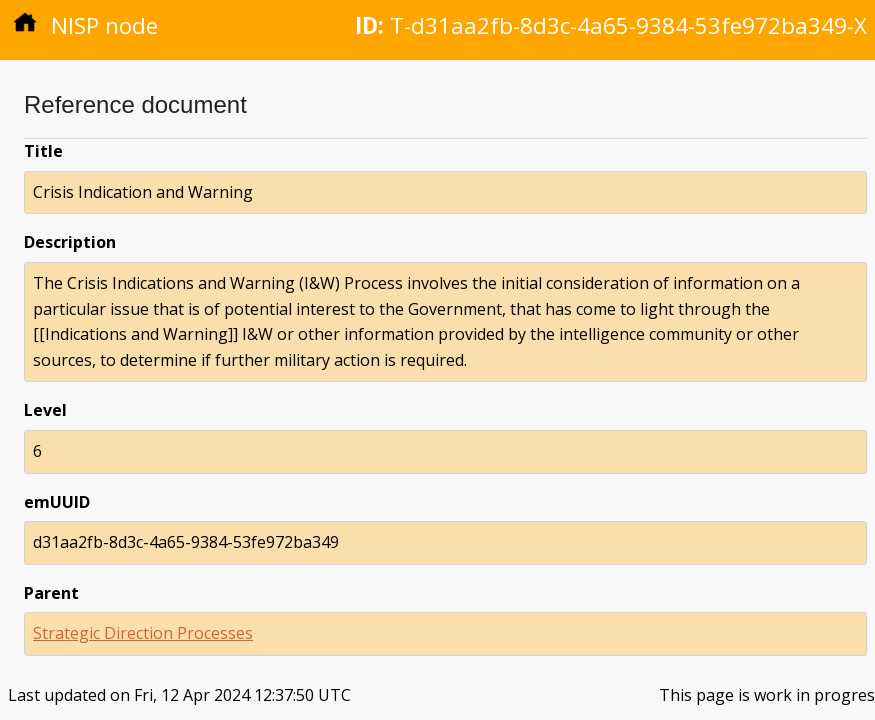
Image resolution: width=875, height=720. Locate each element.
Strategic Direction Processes (143, 633)
